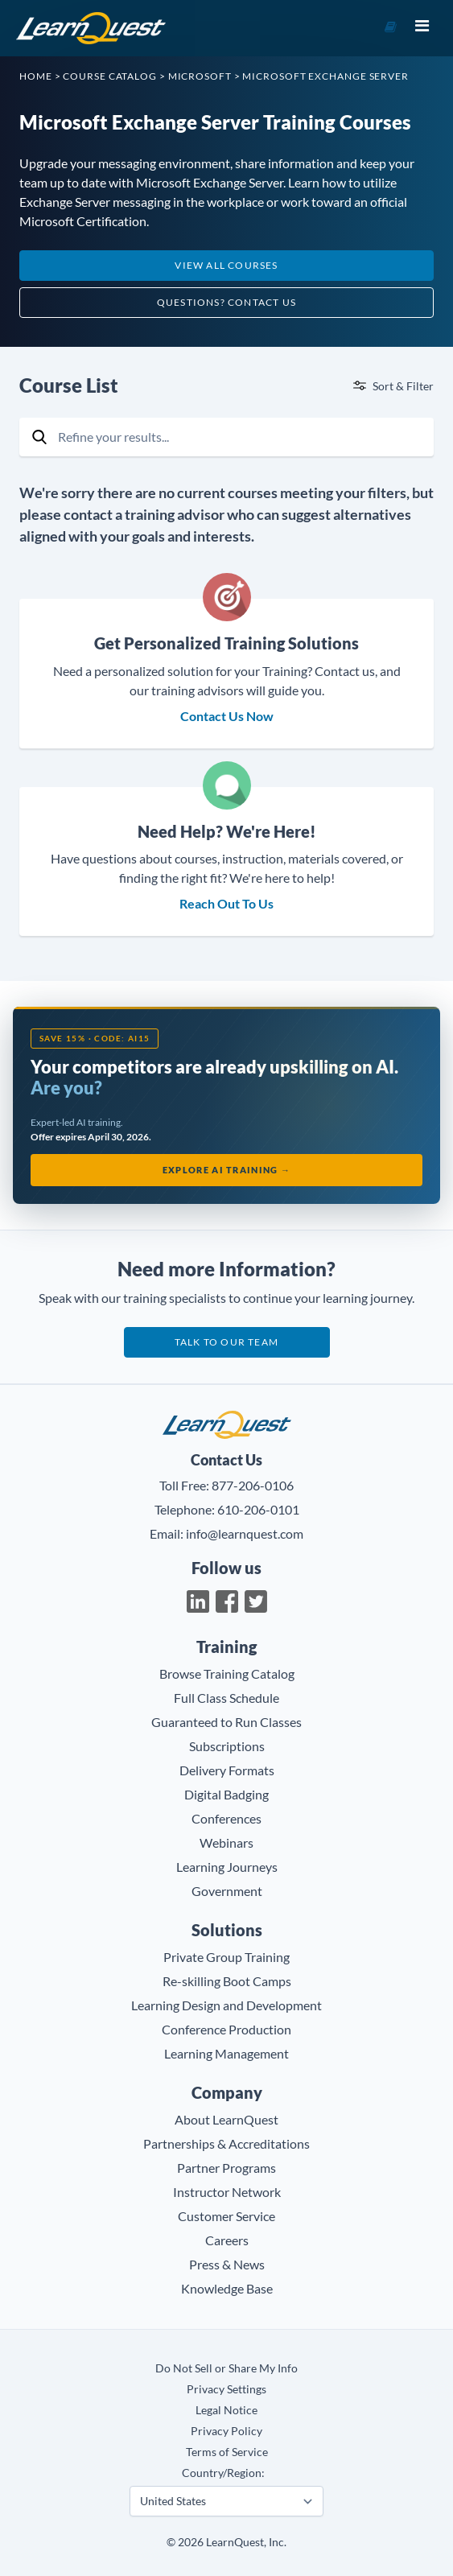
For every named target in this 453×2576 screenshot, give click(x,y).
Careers (227, 2240)
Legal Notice (226, 2410)
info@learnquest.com (244, 1533)
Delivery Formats (226, 1770)
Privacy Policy (226, 2431)
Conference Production (226, 2029)
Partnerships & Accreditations (226, 2143)
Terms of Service (227, 2452)
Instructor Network (227, 2191)
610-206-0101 (258, 1509)
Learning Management (226, 2053)
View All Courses (226, 265)
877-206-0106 (253, 1485)
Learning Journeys (227, 1866)
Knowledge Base (227, 2288)
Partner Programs (226, 2167)
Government (226, 1890)
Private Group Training (226, 1956)
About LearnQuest (226, 2119)
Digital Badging (226, 1794)
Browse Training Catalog (226, 1673)
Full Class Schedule (226, 1697)
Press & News (227, 2264)
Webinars (226, 1842)
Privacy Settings (226, 2389)
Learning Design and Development (226, 2005)
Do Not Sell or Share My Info (226, 2368)
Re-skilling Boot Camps (227, 1981)
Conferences (226, 1818)
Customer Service (226, 2216)
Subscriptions (227, 1746)
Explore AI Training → (227, 1169)
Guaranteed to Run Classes (226, 1721)
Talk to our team (226, 1342)
